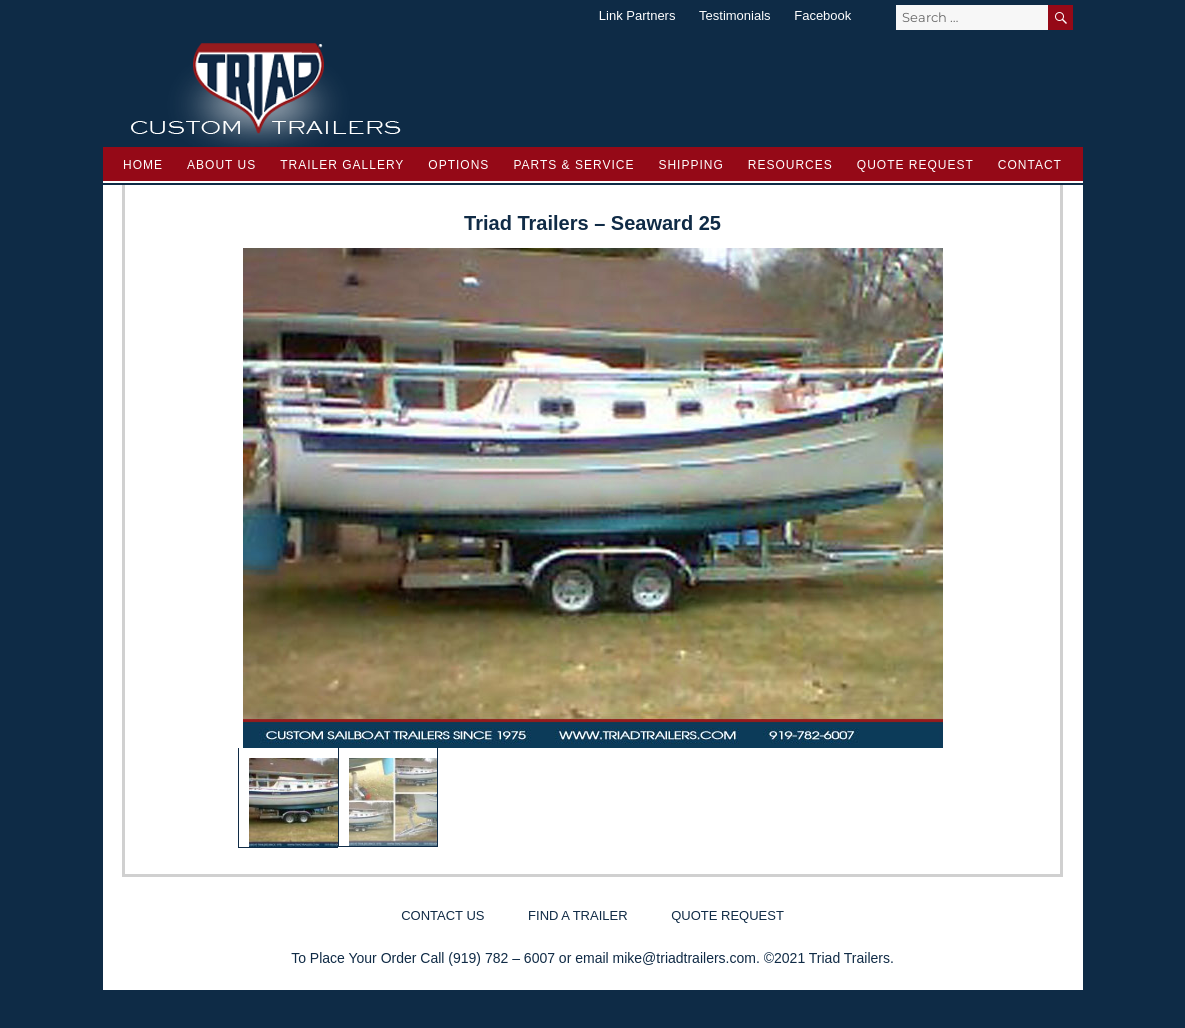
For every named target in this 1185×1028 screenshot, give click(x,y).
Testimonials (735, 15)
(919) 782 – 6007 (501, 958)
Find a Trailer (577, 915)
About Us (221, 165)
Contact (1030, 165)
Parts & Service (573, 165)
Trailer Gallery (342, 165)
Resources (790, 165)
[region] (593, 548)
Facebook (822, 15)
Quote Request (915, 165)
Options (458, 165)
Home (143, 165)
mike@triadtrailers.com (684, 958)
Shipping (690, 165)
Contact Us (442, 915)
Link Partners (637, 15)
